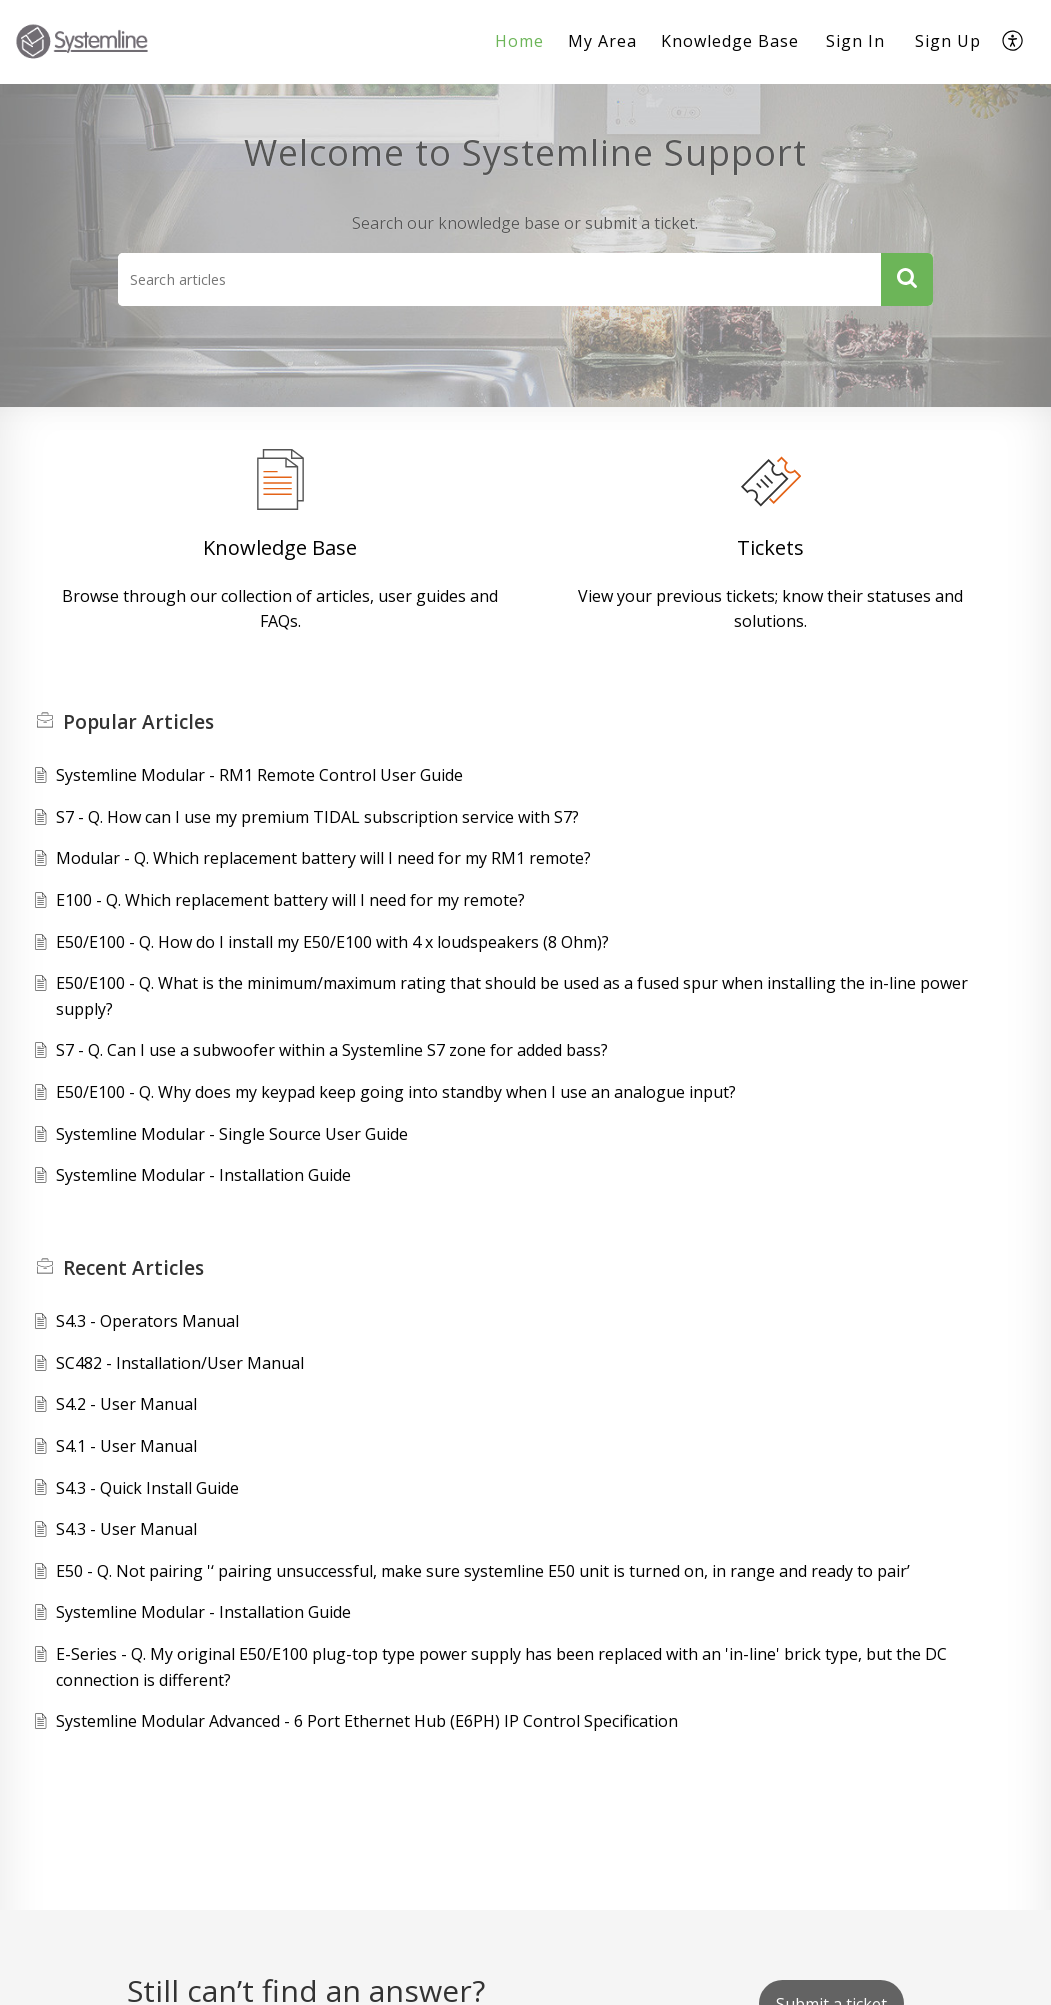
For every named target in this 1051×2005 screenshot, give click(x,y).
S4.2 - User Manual (126, 1404)
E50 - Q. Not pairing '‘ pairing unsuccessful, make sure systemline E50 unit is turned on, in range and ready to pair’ (483, 1571)
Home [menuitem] (519, 41)
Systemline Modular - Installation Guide (203, 1175)
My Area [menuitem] (602, 41)
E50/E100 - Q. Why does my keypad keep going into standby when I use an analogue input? (396, 1092)
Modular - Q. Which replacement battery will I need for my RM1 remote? (323, 858)
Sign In (855, 41)
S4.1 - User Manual (126, 1446)
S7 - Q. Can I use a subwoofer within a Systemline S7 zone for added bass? (332, 1050)
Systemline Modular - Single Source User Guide (232, 1134)
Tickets (770, 547)
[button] (907, 279)
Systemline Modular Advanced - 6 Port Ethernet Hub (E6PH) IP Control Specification (367, 1721)
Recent (133, 1268)
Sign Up (948, 41)
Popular (138, 722)
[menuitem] (519, 42)
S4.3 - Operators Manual (147, 1321)
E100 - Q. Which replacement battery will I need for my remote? (290, 900)
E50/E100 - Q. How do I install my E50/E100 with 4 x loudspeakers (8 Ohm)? (332, 942)
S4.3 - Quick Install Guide (147, 1488)
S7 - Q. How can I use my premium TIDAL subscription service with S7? (317, 817)
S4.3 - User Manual (126, 1529)
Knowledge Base (280, 547)
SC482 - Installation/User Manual (180, 1363)
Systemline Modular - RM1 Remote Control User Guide (259, 775)
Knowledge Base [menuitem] (730, 41)
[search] (499, 279)
